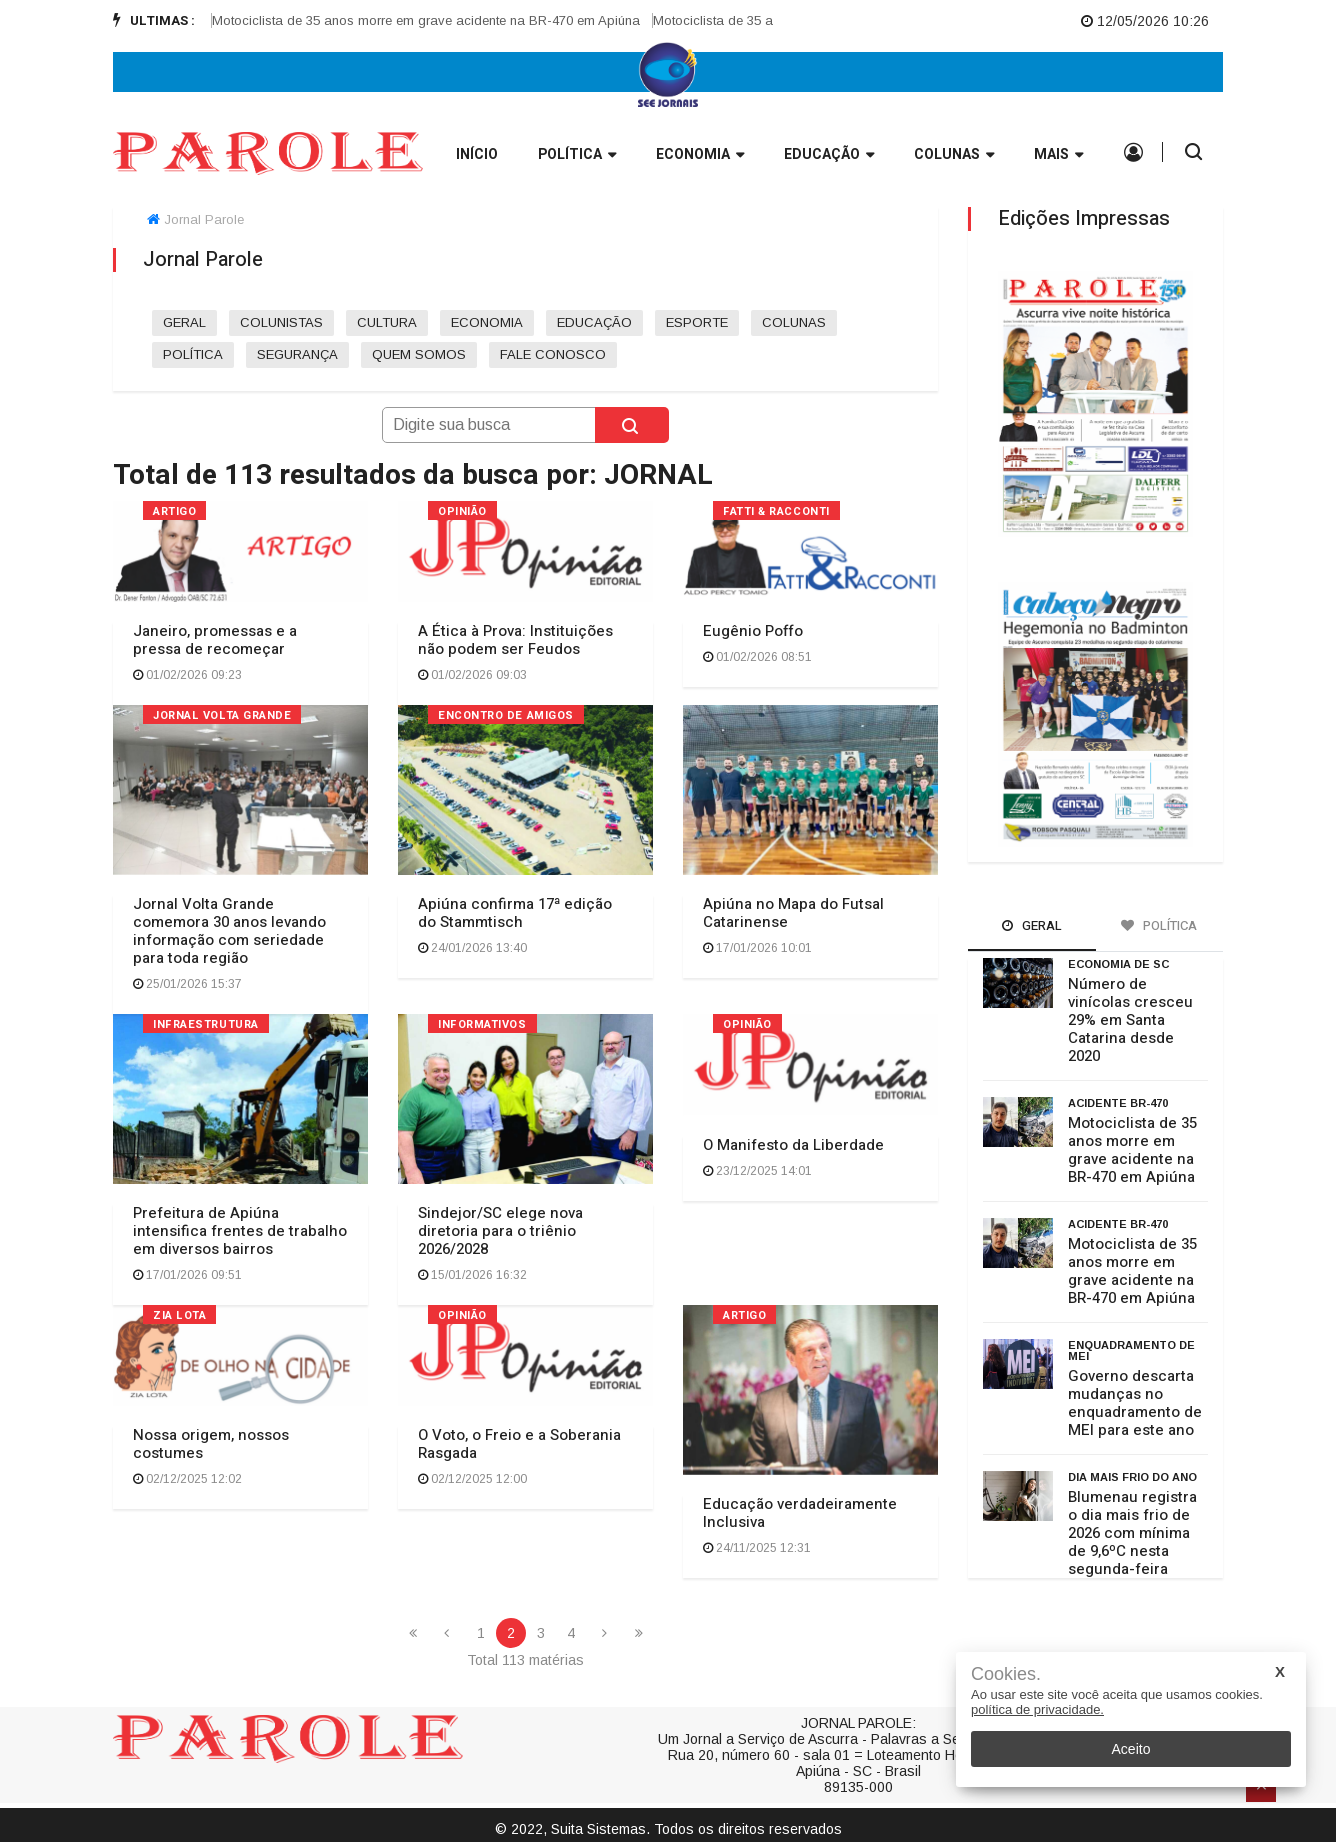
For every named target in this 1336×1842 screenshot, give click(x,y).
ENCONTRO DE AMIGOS (506, 715)
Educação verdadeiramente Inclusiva (800, 1513)
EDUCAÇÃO (594, 322)
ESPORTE (697, 322)
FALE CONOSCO (553, 354)
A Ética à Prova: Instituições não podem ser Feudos (515, 640)
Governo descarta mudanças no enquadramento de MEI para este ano (1135, 1403)
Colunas (954, 155)
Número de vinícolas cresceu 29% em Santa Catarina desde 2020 (1130, 1020)
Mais (1058, 155)
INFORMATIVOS (482, 1024)
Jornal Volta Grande (222, 715)
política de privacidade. (1037, 1709)
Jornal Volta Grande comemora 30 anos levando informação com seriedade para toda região (229, 931)
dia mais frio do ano (1132, 1477)
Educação (829, 155)
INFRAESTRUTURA (206, 1024)
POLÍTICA (193, 354)
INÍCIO (477, 154)
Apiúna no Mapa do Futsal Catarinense (793, 913)
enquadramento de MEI (1131, 1350)
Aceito (1131, 1749)
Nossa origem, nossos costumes (211, 1444)
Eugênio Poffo (753, 631)
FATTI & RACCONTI (776, 511)
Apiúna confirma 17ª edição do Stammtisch (515, 913)
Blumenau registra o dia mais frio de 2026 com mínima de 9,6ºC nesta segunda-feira (1132, 1533)
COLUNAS (794, 322)
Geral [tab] (1032, 925)
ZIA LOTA (179, 1315)
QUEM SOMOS (419, 354)
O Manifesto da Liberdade (793, 1145)
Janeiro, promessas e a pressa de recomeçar (215, 640)
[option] (446, 21)
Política (577, 155)
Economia (700, 155)
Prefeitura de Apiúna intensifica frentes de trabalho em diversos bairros (240, 1231)
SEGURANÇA (297, 354)
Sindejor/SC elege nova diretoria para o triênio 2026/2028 (500, 1231)
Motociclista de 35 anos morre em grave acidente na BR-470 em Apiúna (440, 20)
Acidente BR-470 (1118, 1103)
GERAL (184, 322)
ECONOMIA (487, 322)
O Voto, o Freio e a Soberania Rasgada (519, 1444)
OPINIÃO (462, 511)
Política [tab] (1159, 925)
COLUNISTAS (281, 322)
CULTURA (387, 322)
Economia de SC (1118, 964)
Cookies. (1006, 1674)
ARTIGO (174, 511)
